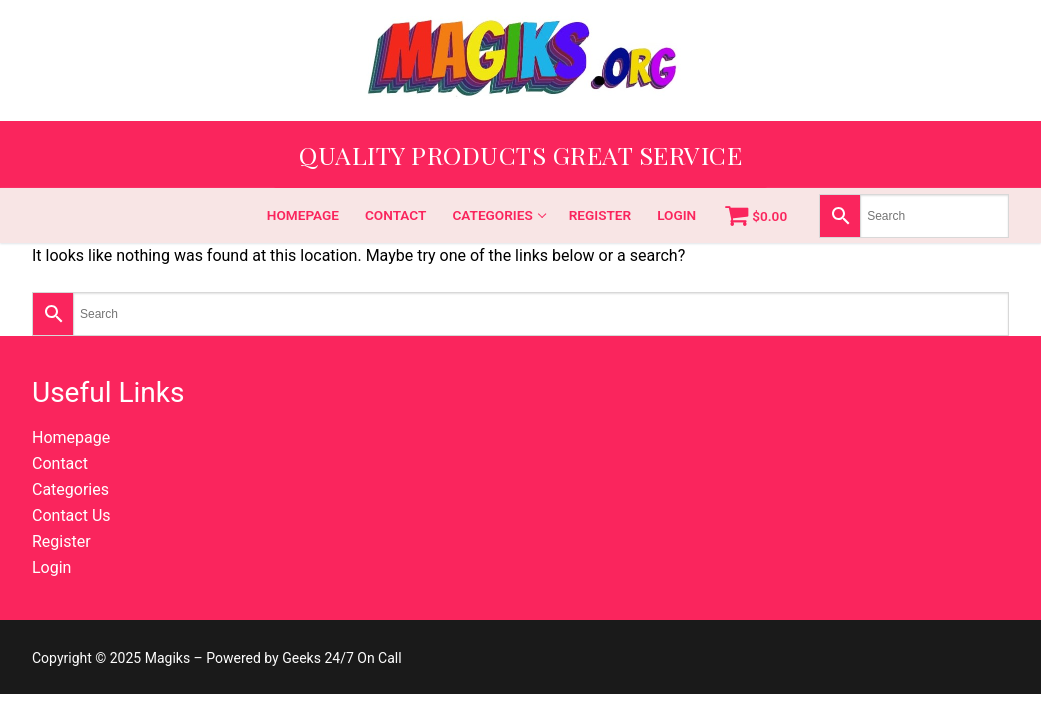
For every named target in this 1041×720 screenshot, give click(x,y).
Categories (70, 489)
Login (51, 567)
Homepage (71, 437)
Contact (60, 463)
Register (61, 541)
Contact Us (71, 515)
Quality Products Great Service (520, 154)
